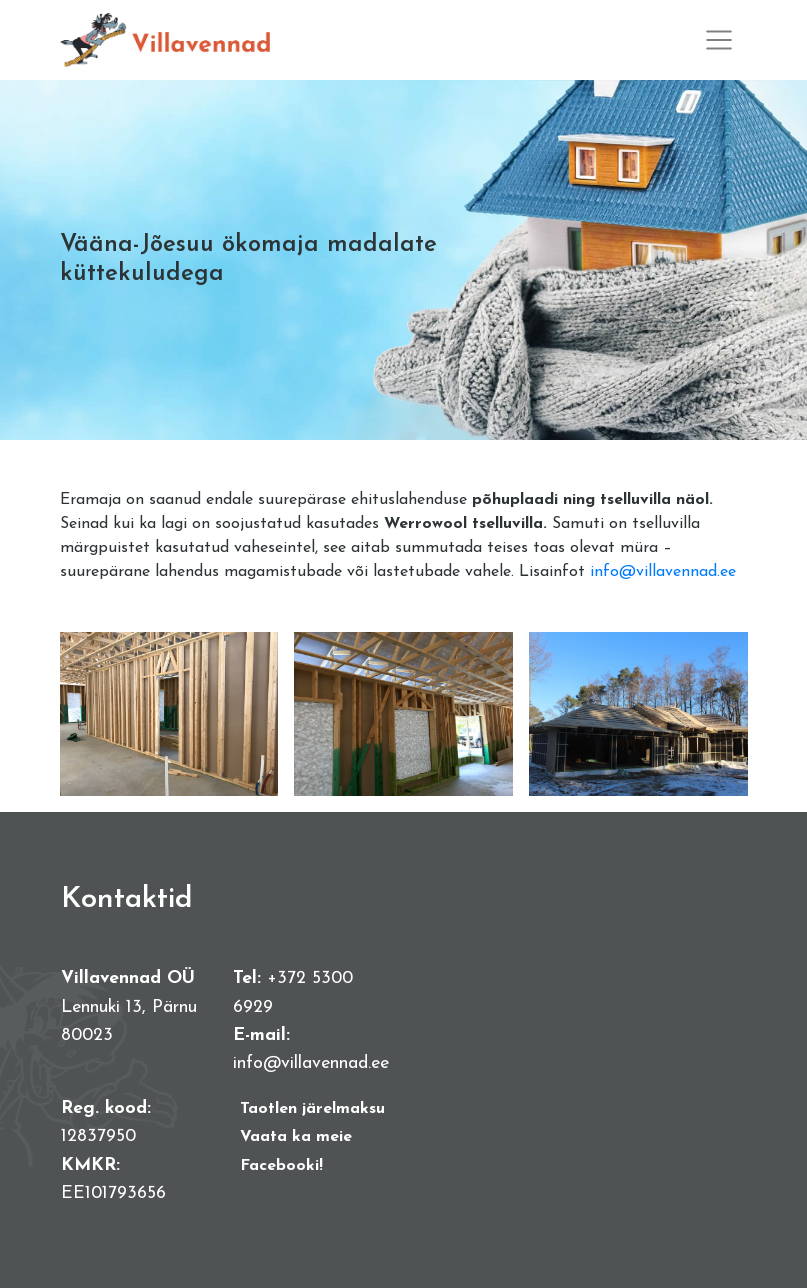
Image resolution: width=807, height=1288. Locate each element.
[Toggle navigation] (719, 40)
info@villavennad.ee (663, 572)
